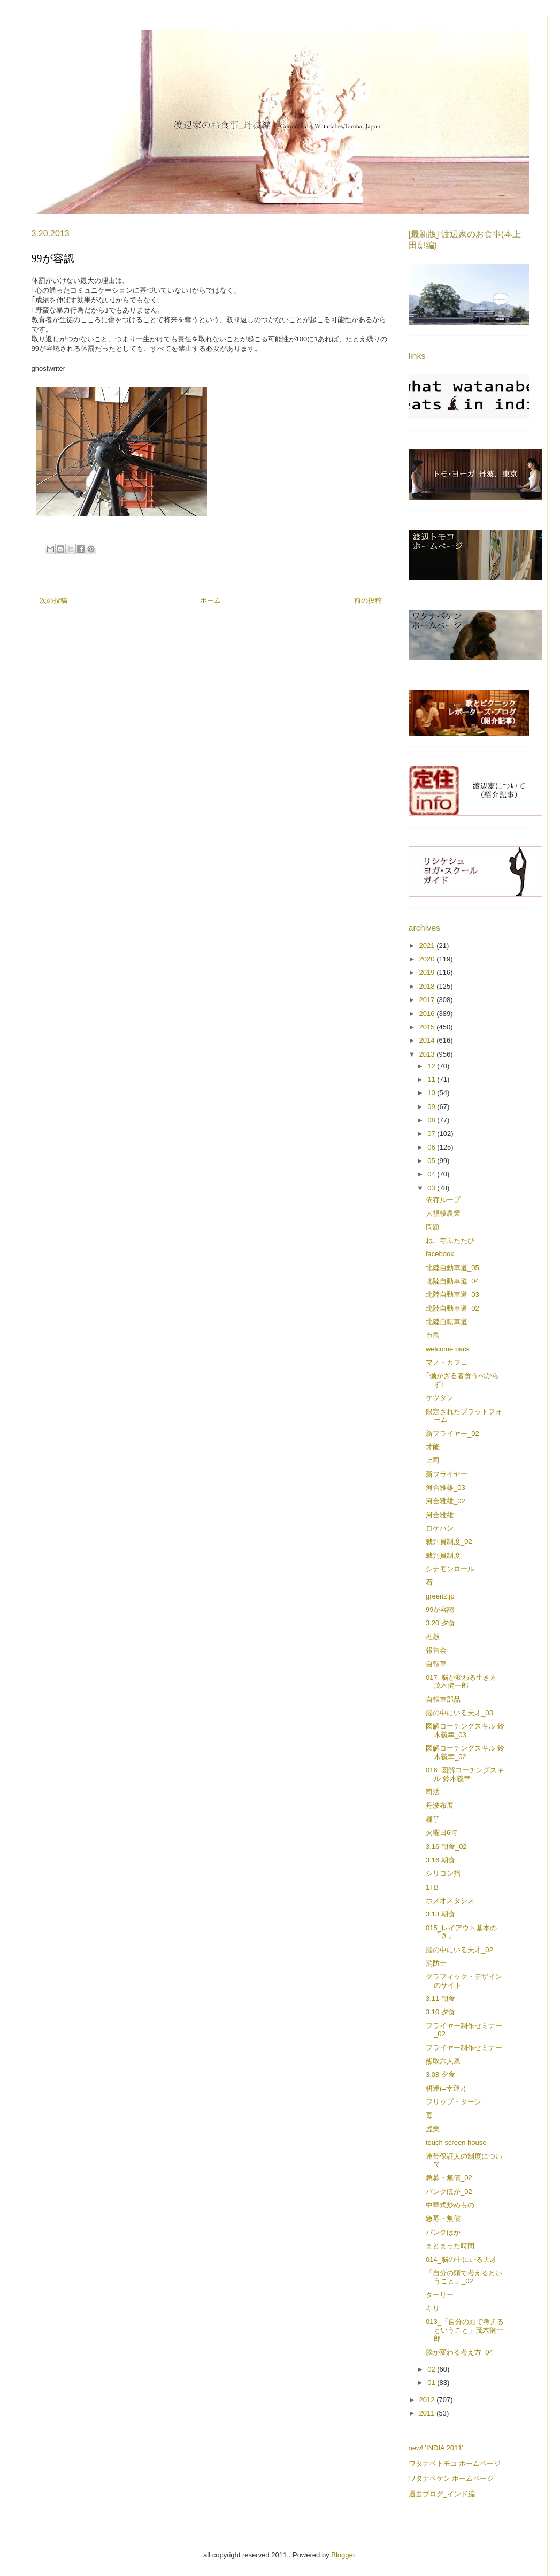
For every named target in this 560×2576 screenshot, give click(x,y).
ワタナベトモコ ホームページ (455, 2463)
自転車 (436, 1664)
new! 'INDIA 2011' (436, 2448)
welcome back (448, 1349)
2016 (428, 1014)
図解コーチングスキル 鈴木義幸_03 (465, 1730)
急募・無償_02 (449, 2178)
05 (432, 1161)
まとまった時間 (450, 2246)
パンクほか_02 (449, 2192)
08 (432, 1120)
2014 (428, 1040)
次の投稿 (53, 601)
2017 (428, 1000)
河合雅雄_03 (445, 1488)
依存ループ (443, 1200)
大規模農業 (443, 1213)
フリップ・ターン (453, 2102)
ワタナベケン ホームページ (451, 2478)
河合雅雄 (440, 1515)
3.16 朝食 (440, 1860)
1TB (432, 1887)
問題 (433, 1227)
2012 (428, 2400)
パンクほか (443, 2232)
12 (432, 1066)
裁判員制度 (443, 1555)
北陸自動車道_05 (452, 1268)
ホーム (210, 601)
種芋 (433, 1819)
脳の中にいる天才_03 (459, 1713)
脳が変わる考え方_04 (459, 2352)
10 (432, 1093)
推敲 (433, 1637)
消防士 (436, 1963)
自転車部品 (443, 1699)
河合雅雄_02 (445, 1501)
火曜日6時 (441, 1833)
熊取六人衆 (443, 2061)
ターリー (440, 2295)
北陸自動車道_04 (452, 1281)
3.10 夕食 (440, 2012)
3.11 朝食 (440, 1998)
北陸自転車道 (446, 1322)
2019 (428, 972)
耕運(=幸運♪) (446, 2088)
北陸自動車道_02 (452, 1308)
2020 (428, 959)
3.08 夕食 (440, 2074)
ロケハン (440, 1528)
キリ (433, 2308)
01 (432, 2383)
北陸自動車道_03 (452, 1294)
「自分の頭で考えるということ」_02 (464, 2277)
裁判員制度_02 (449, 1542)
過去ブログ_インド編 (442, 2494)
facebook (440, 1254)
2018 (428, 986)
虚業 (433, 2129)
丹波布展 (440, 1805)
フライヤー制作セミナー (464, 2048)
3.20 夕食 (440, 1623)
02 (432, 2369)
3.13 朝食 (440, 1914)
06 (432, 1147)
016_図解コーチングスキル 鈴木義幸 (465, 1774)
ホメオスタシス (450, 1901)
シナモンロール (450, 1569)
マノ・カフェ (446, 1362)
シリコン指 (443, 1873)
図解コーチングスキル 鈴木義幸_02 (465, 1752)
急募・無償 (443, 2218)
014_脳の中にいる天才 (461, 2260)
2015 (428, 1027)
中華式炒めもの (450, 2205)
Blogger (343, 2555)
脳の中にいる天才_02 (459, 1950)
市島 (433, 1335)
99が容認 (440, 1610)
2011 (428, 2413)
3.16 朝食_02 (446, 1847)
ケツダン (440, 1398)
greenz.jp (440, 1596)
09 (432, 1107)
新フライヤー (446, 1474)
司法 (433, 1792)
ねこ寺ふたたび (450, 1240)
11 (432, 1079)
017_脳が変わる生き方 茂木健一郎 (461, 1681)
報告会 (436, 1650)
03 (432, 1188)
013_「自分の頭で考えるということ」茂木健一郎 (465, 2330)
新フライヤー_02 (452, 1434)
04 (432, 1174)
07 (432, 1133)
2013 (428, 1054)
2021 (428, 946)
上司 (433, 1460)
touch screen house (456, 2142)
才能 (433, 1447)
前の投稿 (368, 601)
